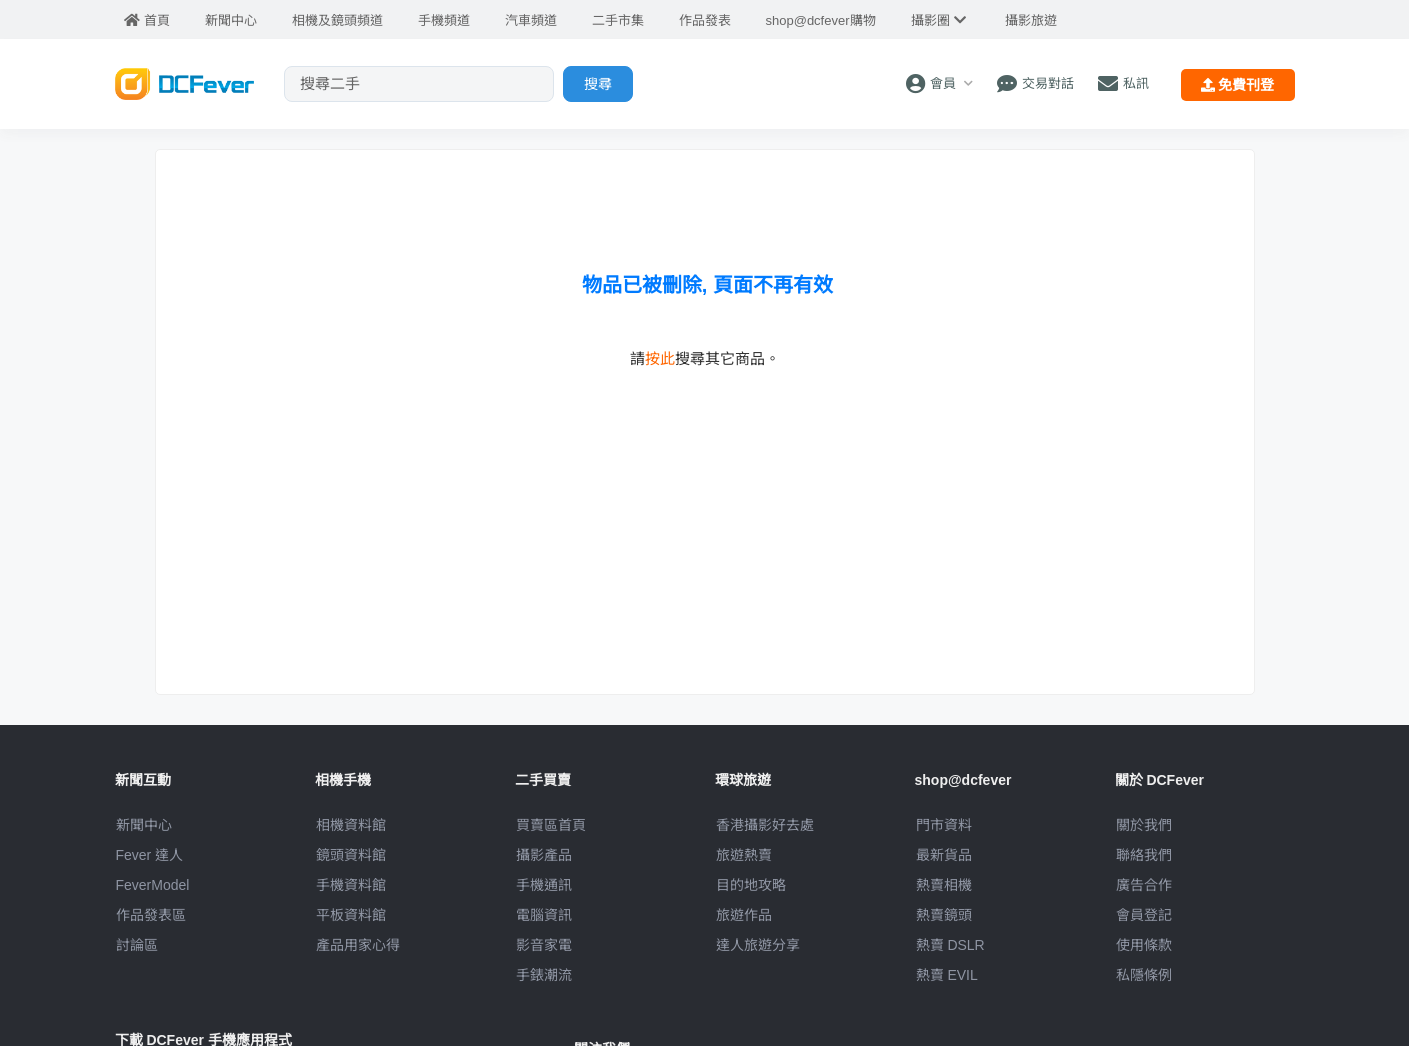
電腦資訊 (544, 915)
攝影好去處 (765, 825)
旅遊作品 (744, 915)
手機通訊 (544, 885)
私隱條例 (1144, 975)
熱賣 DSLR (950, 945)
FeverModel (153, 885)
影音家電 (544, 945)
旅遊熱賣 (744, 855)
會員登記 (1144, 915)
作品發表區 (151, 915)
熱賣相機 (944, 885)
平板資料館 (351, 915)
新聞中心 (144, 825)
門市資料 (944, 825)
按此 (660, 358)
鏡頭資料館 (351, 855)
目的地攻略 (751, 885)
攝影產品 (544, 855)
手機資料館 (351, 885)
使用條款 (1144, 945)
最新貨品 (944, 855)
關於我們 (1144, 825)
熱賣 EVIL (947, 975)
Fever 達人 (150, 855)
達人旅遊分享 (758, 945)
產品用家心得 (358, 945)
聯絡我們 (1144, 855)
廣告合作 (1144, 885)
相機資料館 (351, 825)
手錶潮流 (544, 975)
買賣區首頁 (551, 825)
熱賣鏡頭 (944, 915)
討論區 (137, 945)
